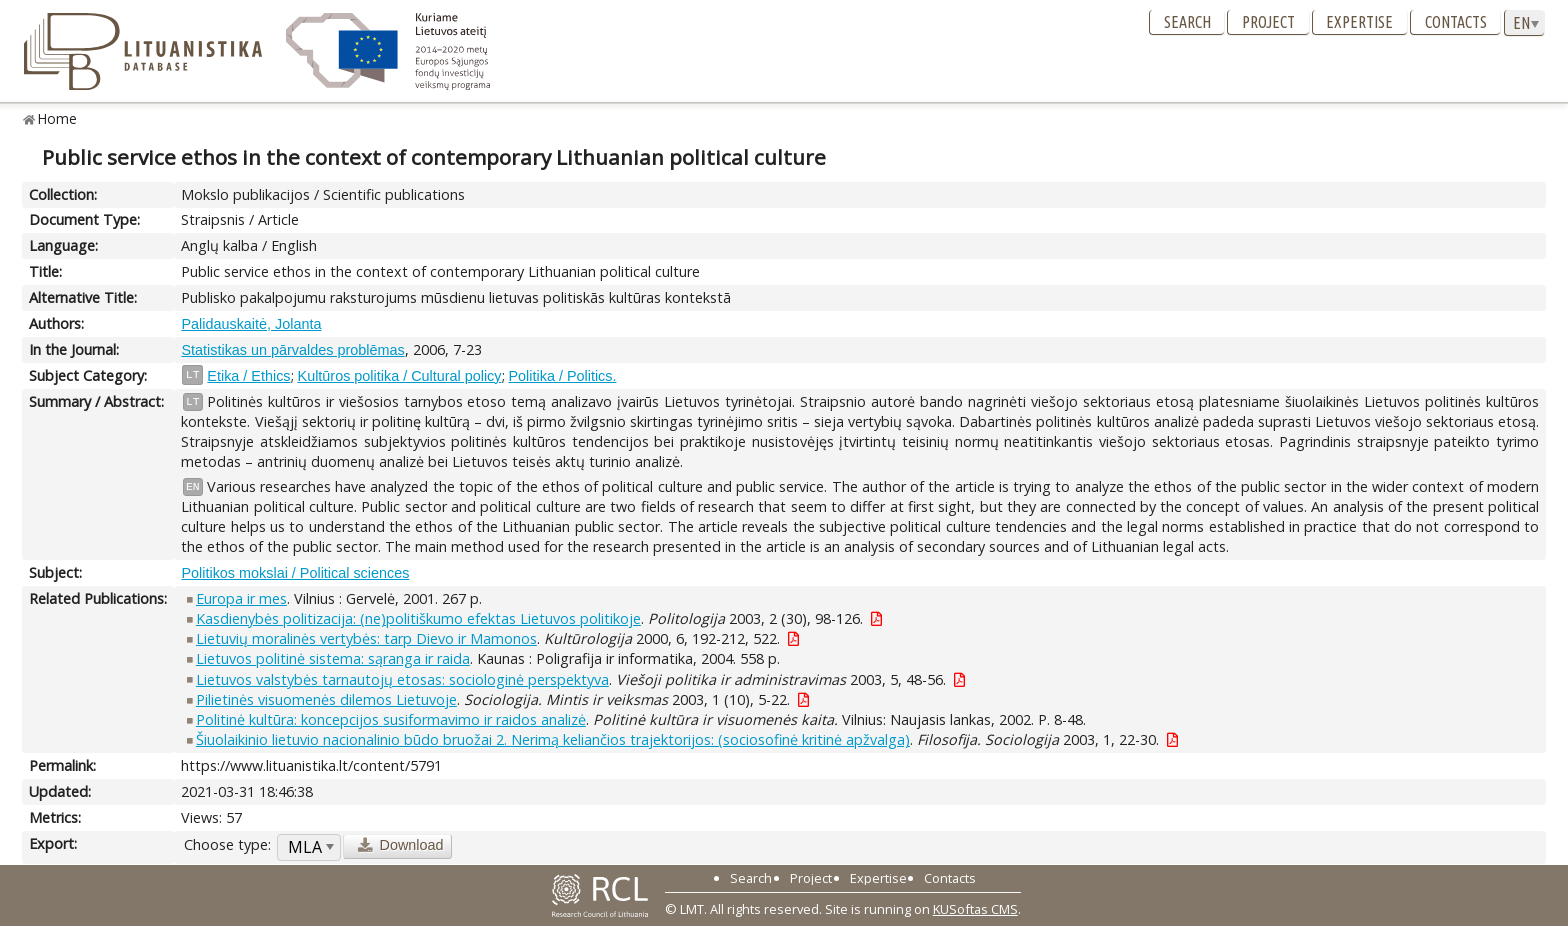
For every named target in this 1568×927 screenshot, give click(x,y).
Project (1268, 22)
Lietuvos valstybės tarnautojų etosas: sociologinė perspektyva (402, 679)
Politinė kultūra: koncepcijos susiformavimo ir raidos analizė (391, 719)
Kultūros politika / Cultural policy (400, 376)
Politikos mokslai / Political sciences (295, 573)
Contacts (1456, 22)
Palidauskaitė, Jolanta (251, 324)
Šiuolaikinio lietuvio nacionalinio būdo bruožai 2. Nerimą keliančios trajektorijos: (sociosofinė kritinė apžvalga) (553, 739)
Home (57, 118)
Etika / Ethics (248, 376)
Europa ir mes (241, 598)
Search (1187, 22)
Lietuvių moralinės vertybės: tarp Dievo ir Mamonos (366, 638)
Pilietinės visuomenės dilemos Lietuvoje (326, 699)
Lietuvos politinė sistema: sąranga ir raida (333, 658)
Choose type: (227, 844)
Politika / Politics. (563, 376)
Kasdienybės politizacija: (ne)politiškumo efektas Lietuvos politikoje (418, 618)
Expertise (1359, 22)
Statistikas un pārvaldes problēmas (292, 350)
